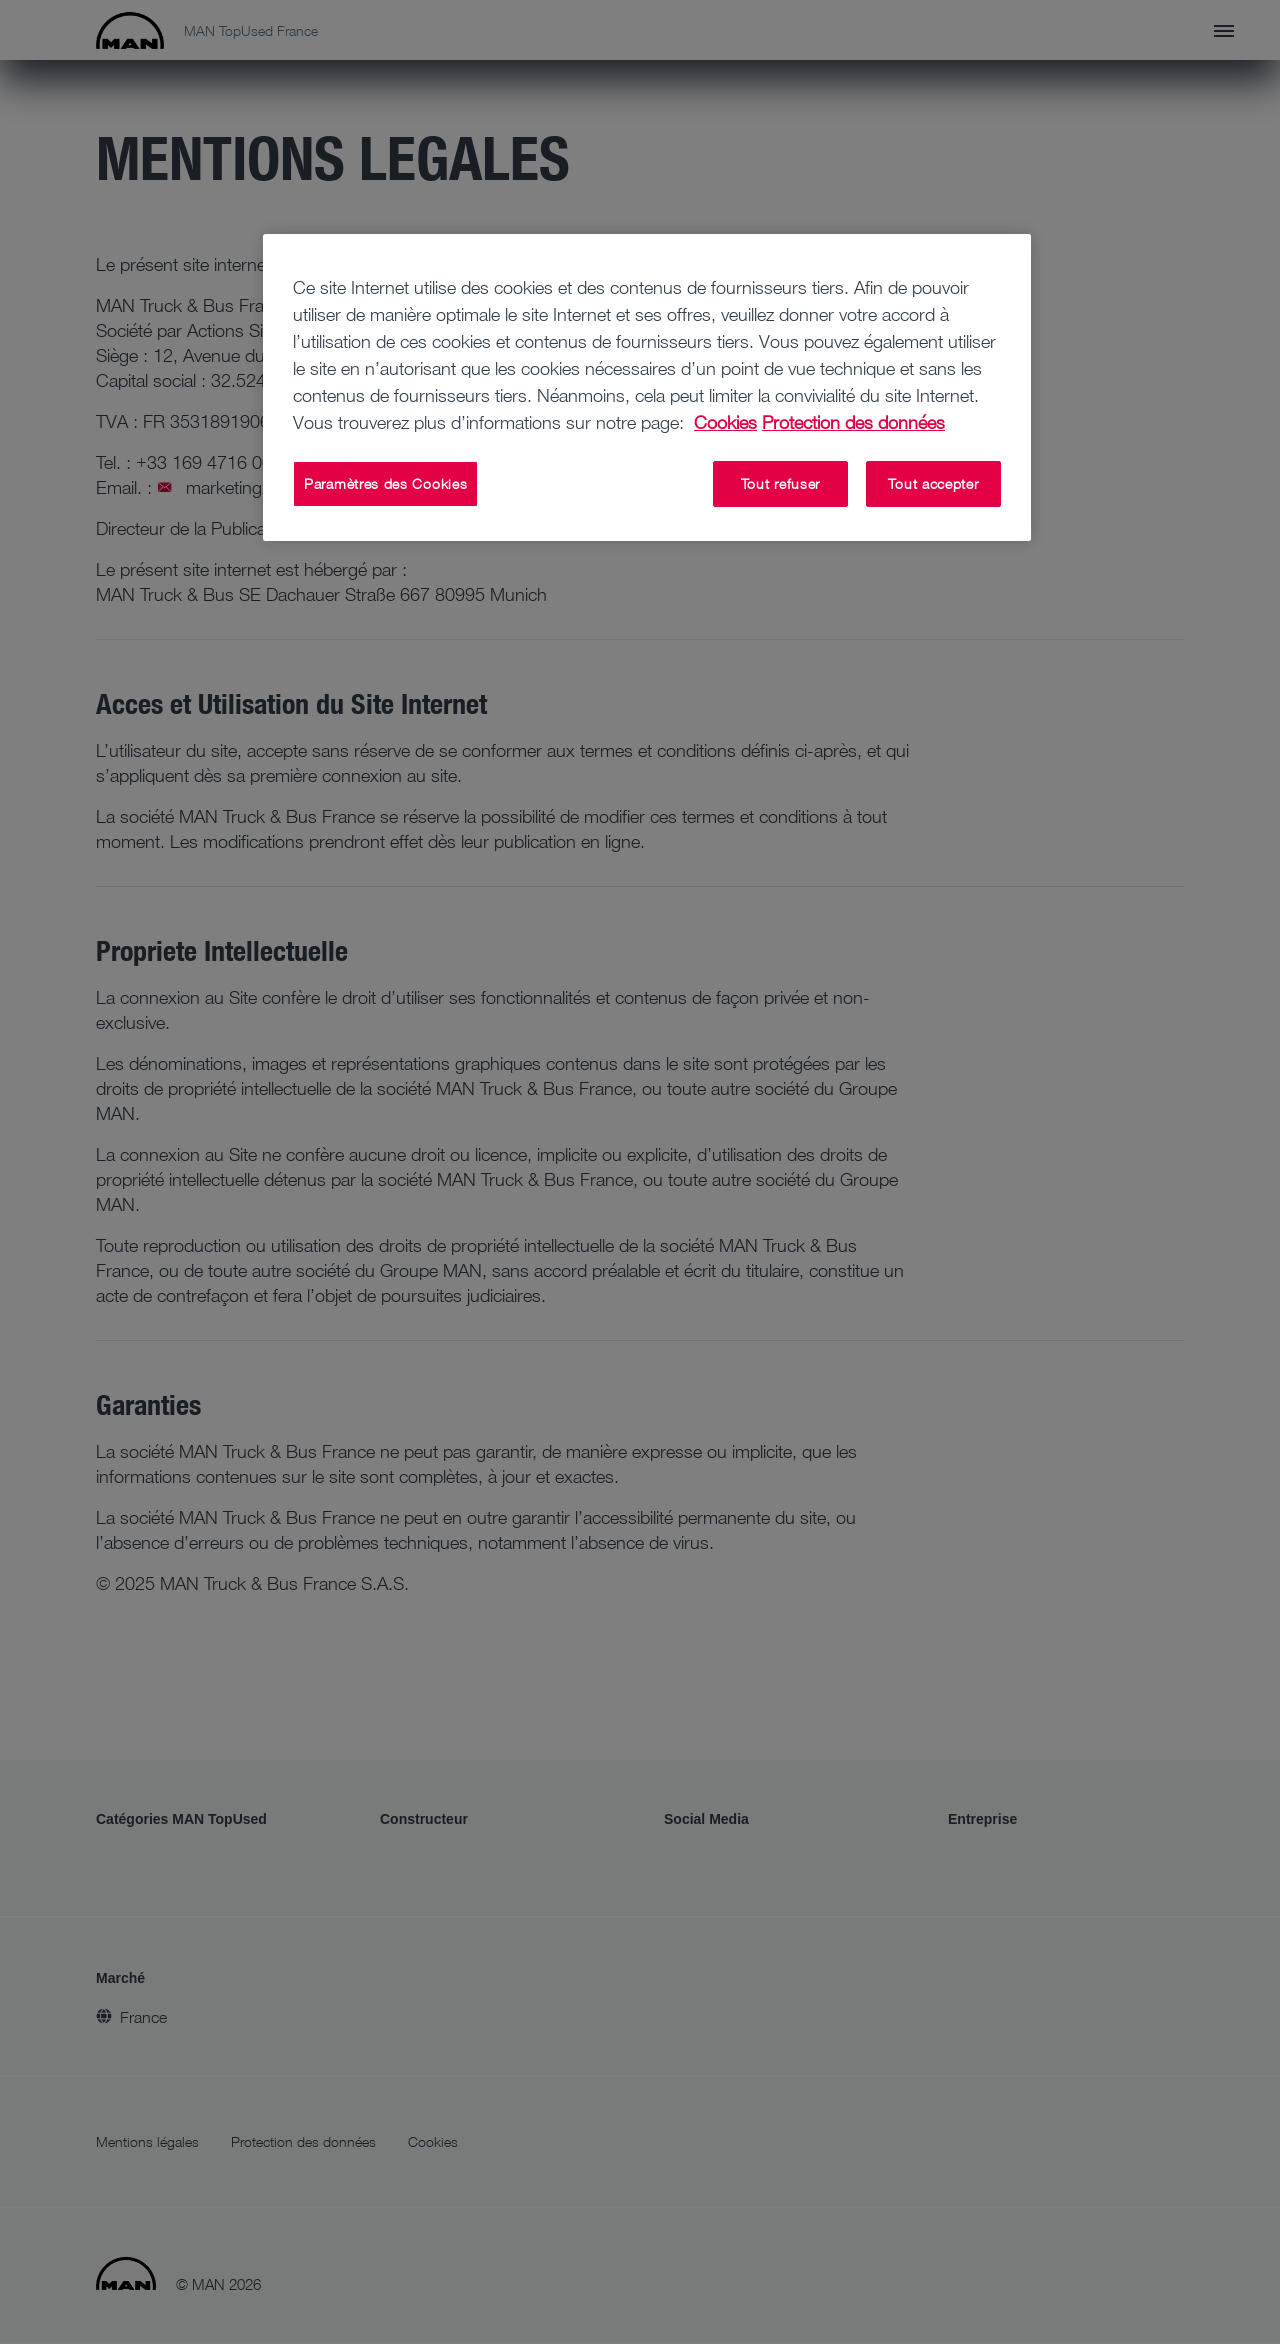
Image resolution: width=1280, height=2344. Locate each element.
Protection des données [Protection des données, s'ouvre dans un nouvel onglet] (853, 422)
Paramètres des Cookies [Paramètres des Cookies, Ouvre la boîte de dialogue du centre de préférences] (385, 483)
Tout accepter (933, 483)
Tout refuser (780, 483)
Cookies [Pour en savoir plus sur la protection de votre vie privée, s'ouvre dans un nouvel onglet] (725, 422)
